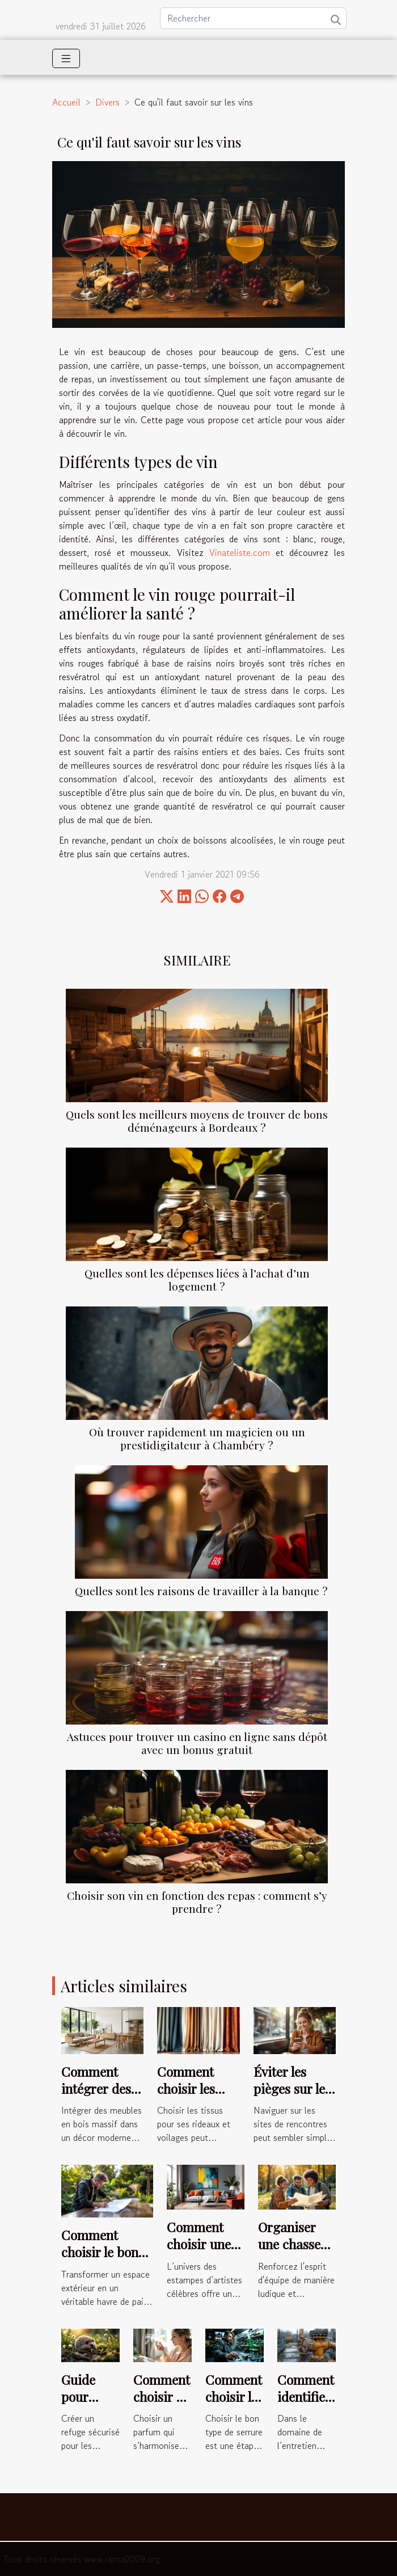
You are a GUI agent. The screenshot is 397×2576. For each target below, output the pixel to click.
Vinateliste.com (239, 552)
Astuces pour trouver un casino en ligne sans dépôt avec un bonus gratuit (197, 1743)
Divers (107, 102)
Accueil (66, 102)
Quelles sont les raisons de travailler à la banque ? (201, 1590)
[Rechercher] (253, 18)
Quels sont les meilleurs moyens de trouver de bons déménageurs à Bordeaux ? (197, 1121)
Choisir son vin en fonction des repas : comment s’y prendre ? (197, 1902)
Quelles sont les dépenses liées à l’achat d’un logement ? (197, 1279)
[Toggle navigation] (66, 58)
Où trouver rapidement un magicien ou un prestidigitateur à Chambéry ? (197, 1438)
